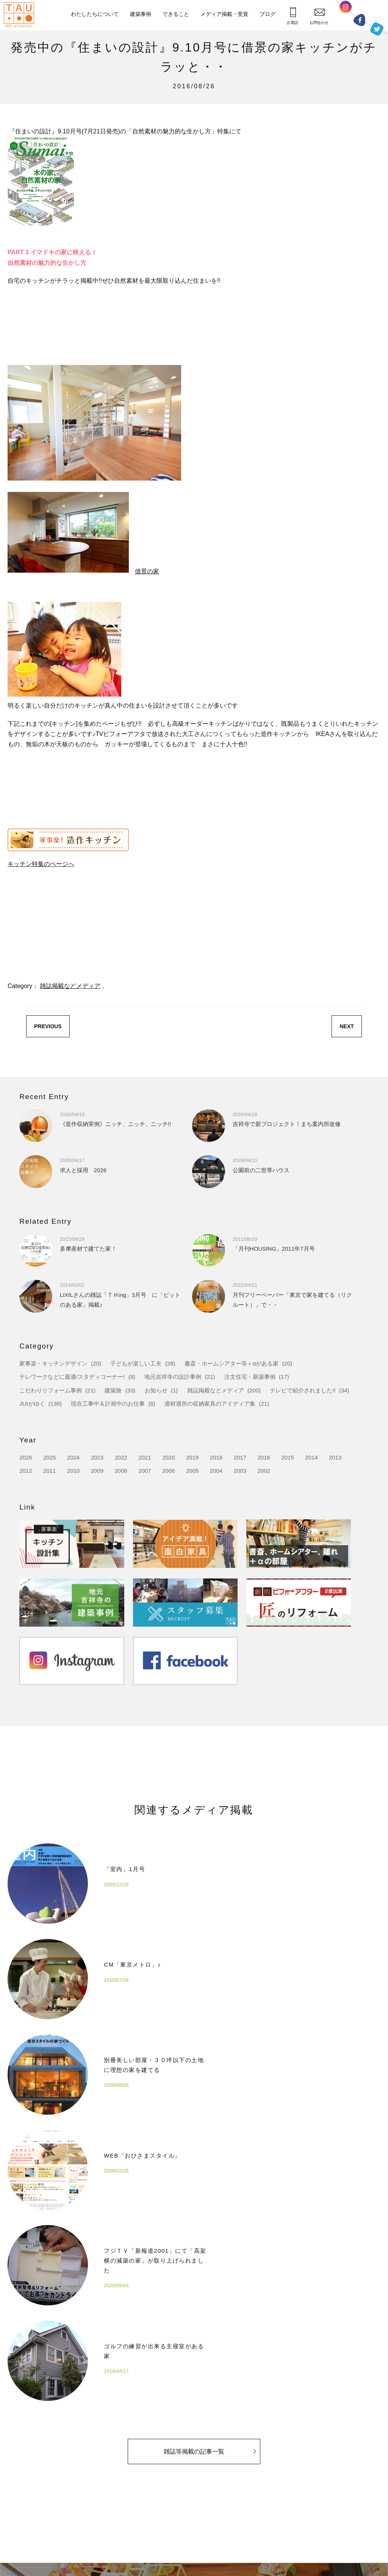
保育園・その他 (269, 2487)
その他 (191, 2515)
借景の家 (147, 571)
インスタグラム (346, 9)
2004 (216, 1470)
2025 (49, 1457)
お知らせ (156, 1390)
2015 (287, 1457)
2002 (263, 1470)
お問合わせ (319, 16)
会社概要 (124, 2487)
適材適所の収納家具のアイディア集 (209, 1403)
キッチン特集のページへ (41, 864)
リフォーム (196, 2487)
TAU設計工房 (21, 15)
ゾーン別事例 (198, 2529)
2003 (240, 1470)
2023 (97, 1457)
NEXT (347, 1026)
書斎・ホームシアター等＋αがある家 (232, 1363)
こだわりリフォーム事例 (50, 1390)
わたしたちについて (95, 14)
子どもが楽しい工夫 (135, 1363)
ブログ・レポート (270, 2501)
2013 (335, 1457)
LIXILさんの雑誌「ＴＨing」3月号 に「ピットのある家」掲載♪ (120, 1294)
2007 (144, 1470)
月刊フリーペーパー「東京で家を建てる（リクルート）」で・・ (292, 1294)
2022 (121, 1457)
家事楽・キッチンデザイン (53, 1363)
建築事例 (140, 14)
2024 (73, 1457)
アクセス (124, 2501)
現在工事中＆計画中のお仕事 (108, 1403)
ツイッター (376, 28)
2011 (49, 1470)
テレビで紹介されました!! (302, 1390)
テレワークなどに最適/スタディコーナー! (72, 1376)
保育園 (191, 2501)
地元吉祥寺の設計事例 (172, 1376)
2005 (192, 1470)
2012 (25, 1470)
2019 (192, 1457)
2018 (216, 1457)
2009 (97, 1470)
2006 (168, 1470)
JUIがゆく (32, 1403)
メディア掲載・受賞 (224, 14)
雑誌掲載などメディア (70, 986)
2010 (73, 1470)
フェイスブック (359, 20)
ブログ (267, 14)
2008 (121, 1470)
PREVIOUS (47, 1026)
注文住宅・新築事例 (249, 1376)
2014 (311, 1457)
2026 (25, 1457)
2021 (144, 1457)
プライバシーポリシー (344, 2488)
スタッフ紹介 (130, 2515)
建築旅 (113, 1390)
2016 (263, 1457)
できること (176, 14)
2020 (168, 1457)
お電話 (292, 16)
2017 (240, 1457)
